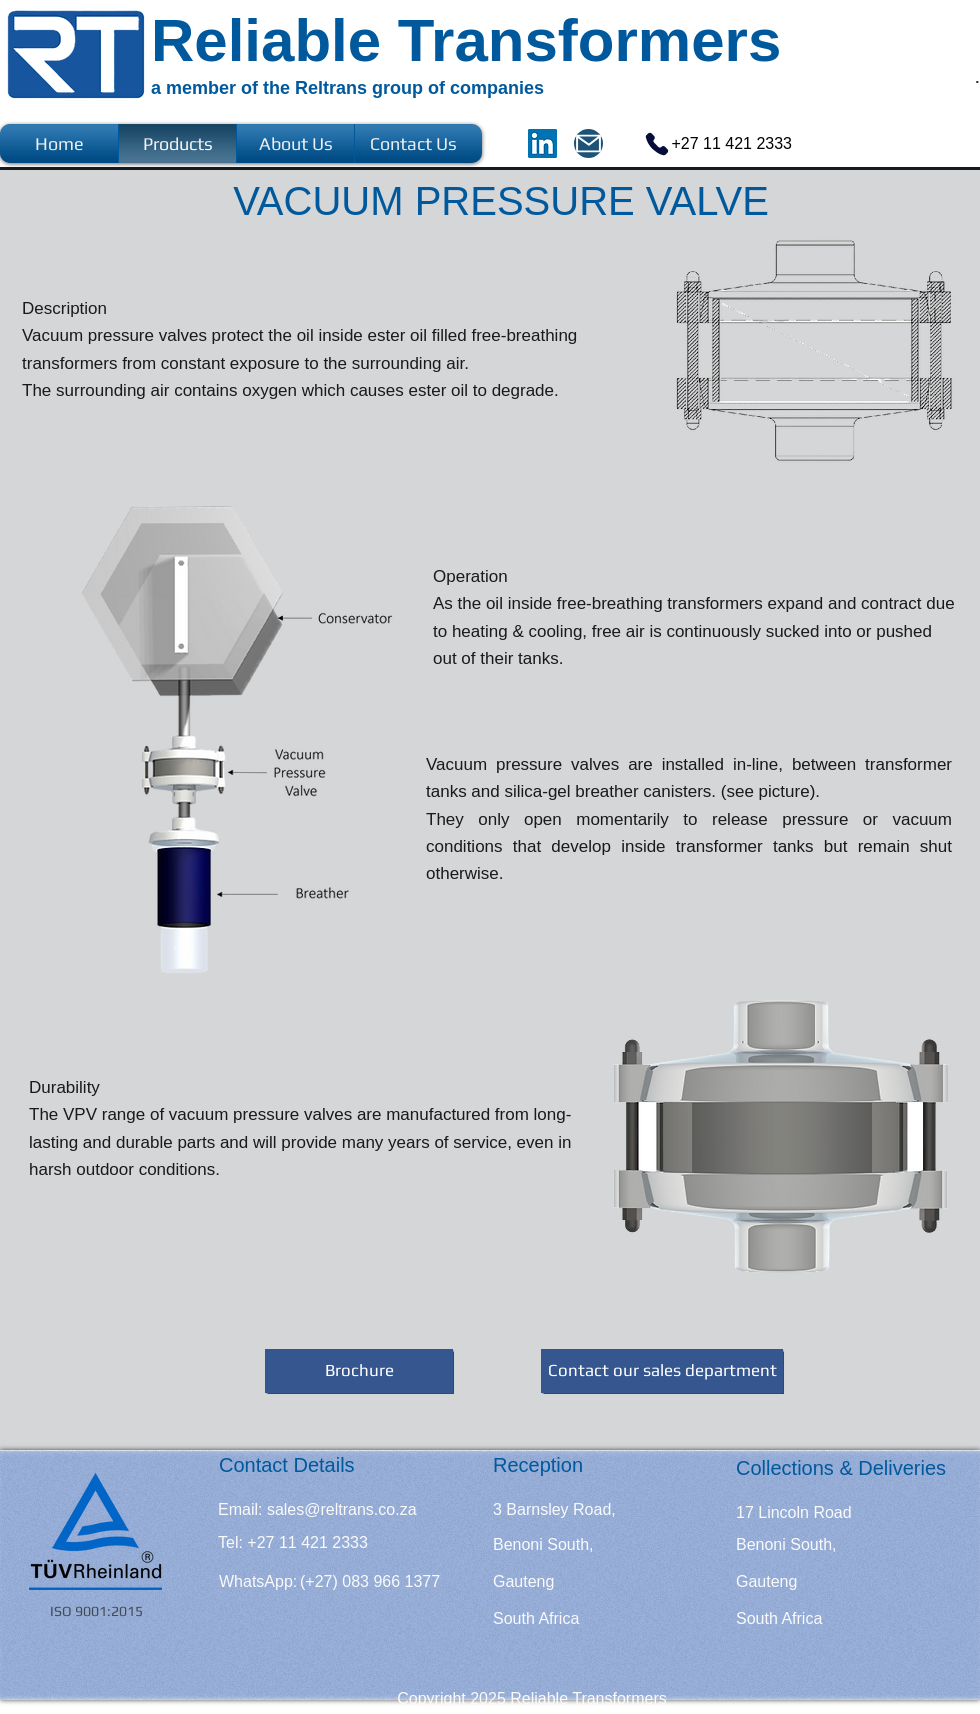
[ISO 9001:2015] (97, 1612)
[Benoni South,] (543, 1545)
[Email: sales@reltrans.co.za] (317, 1510)
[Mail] (588, 143)
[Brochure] (359, 1371)
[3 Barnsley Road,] (554, 1510)
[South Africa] (536, 1619)
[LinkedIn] (542, 143)
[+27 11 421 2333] (706, 143)
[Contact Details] (287, 1465)
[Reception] (567, 1465)
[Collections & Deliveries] (841, 1468)
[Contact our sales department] (662, 1371)
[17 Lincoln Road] (794, 1513)
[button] (284, 1543)
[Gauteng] (553, 1582)
